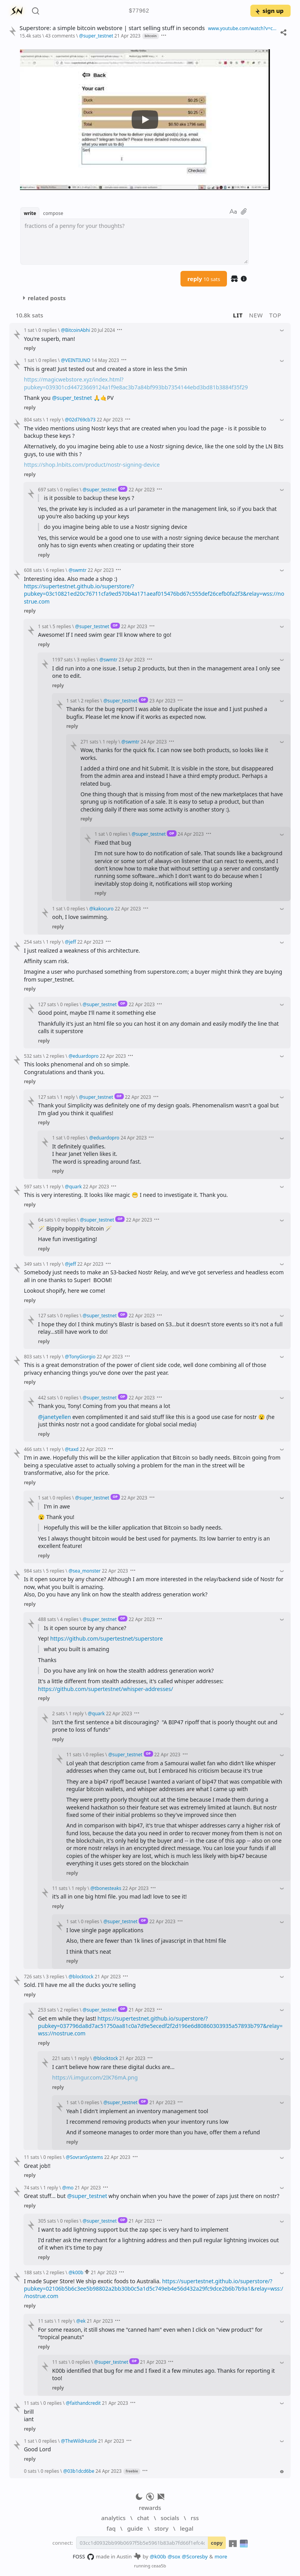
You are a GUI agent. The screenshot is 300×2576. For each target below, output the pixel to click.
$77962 (139, 11)
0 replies (47, 330)
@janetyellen (54, 1417)
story (161, 2528)
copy (217, 2542)
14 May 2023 (105, 360)
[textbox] (134, 241)
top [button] (275, 315)
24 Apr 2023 (154, 741)
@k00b (158, 2556)
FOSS (83, 2557)
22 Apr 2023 (110, 419)
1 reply (53, 419)
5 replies (62, 626)
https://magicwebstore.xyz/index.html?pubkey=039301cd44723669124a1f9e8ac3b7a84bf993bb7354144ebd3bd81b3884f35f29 (136, 383)
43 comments (60, 35)
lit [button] (238, 315)
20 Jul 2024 (103, 330)
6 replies (55, 570)
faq (111, 2528)
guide (135, 2528)
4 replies (69, 1619)
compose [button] (53, 213)
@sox (174, 2556)
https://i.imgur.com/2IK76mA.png (95, 2077)
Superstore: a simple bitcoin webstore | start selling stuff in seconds (112, 28)
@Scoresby (195, 2556)
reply (204, 279)
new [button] (256, 315)
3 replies (86, 659)
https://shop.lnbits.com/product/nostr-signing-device (92, 464)
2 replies (90, 700)
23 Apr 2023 (132, 659)
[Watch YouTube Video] (145, 119)
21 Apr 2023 (127, 35)
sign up (269, 10)
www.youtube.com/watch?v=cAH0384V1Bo (242, 28)
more (220, 2556)
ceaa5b (159, 2566)
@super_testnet (72, 397)
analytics (113, 2518)
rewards (150, 2508)
